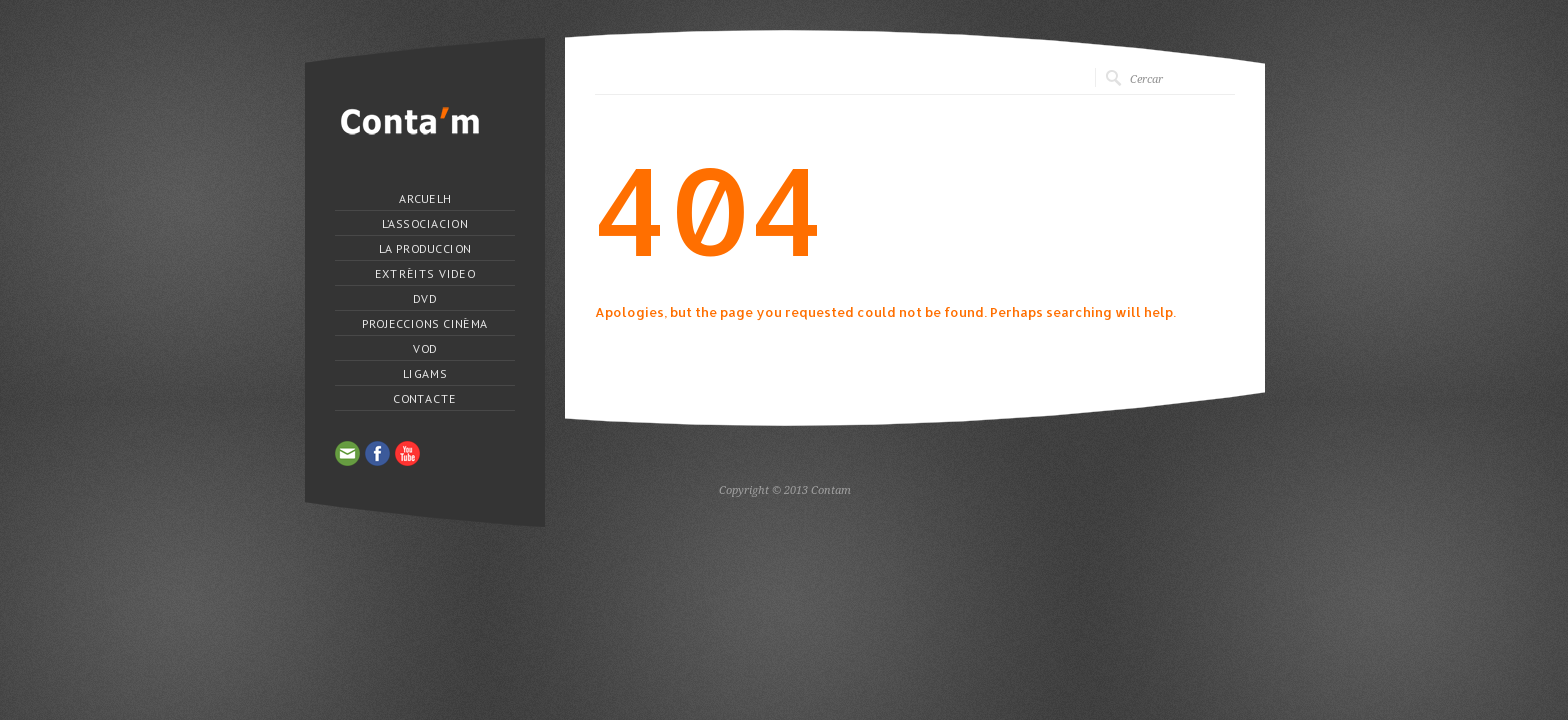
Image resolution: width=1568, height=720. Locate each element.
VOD (424, 349)
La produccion (424, 249)
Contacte (424, 399)
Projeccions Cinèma (424, 324)
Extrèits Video (424, 274)
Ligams (425, 374)
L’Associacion (424, 224)
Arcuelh (425, 199)
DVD (425, 299)
